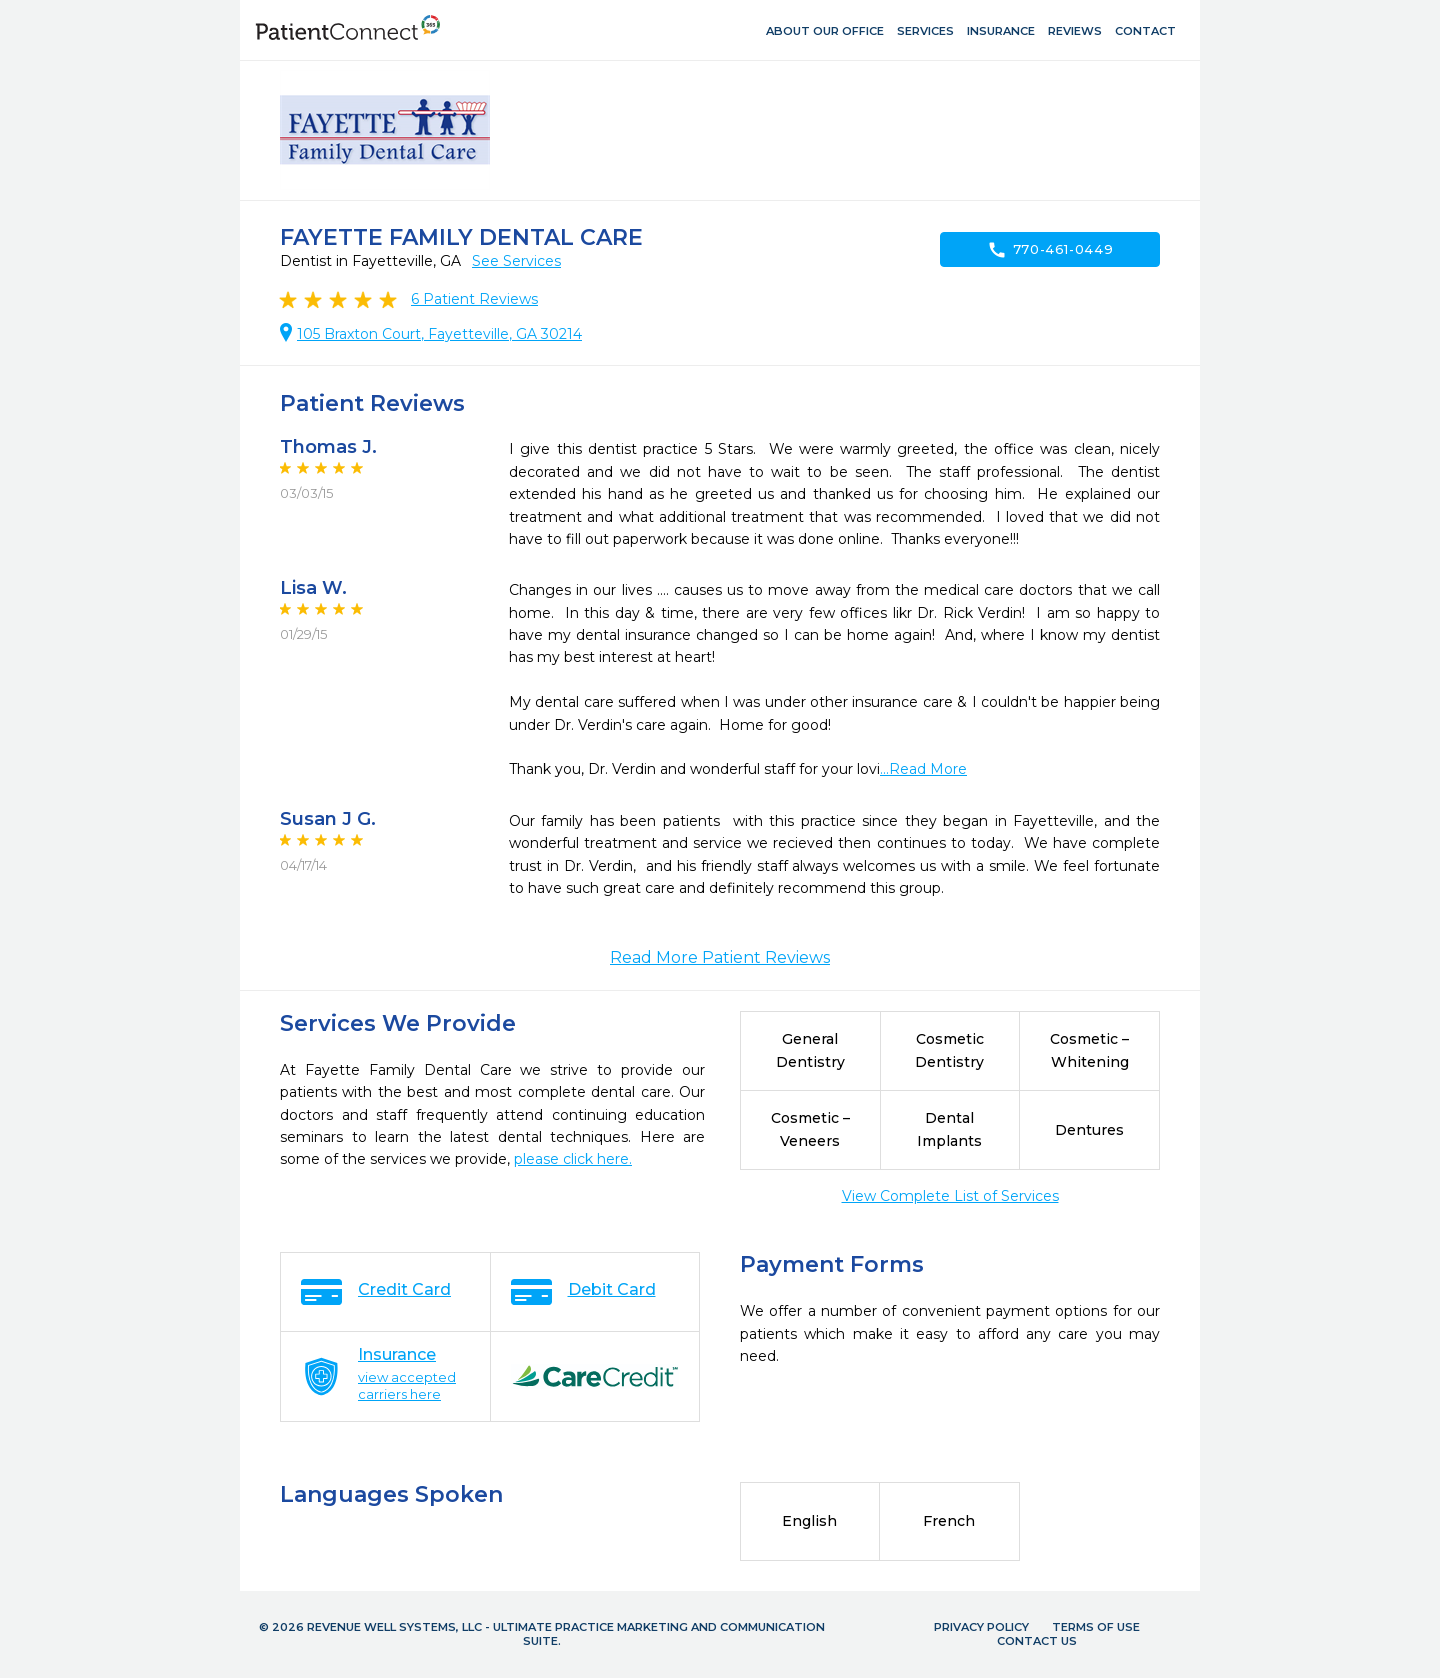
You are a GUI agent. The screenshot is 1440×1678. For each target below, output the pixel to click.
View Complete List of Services (950, 1196)
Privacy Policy (981, 1627)
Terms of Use (1096, 1627)
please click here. (573, 1159)
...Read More (923, 769)
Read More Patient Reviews (720, 957)
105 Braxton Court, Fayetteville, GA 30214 (439, 334)
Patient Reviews (474, 299)
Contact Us (1037, 1641)
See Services (516, 261)
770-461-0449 (1050, 250)
